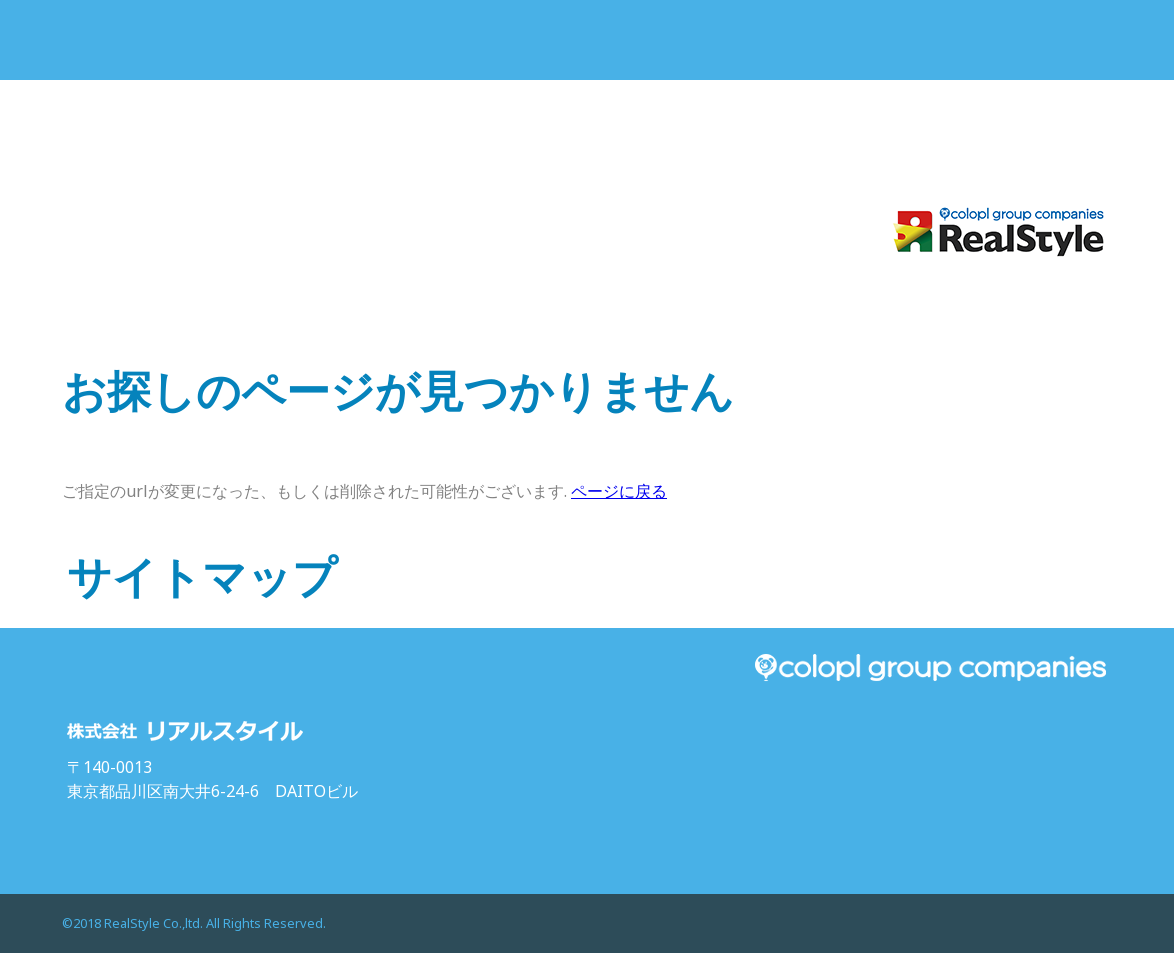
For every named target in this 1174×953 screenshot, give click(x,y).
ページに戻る (619, 491)
